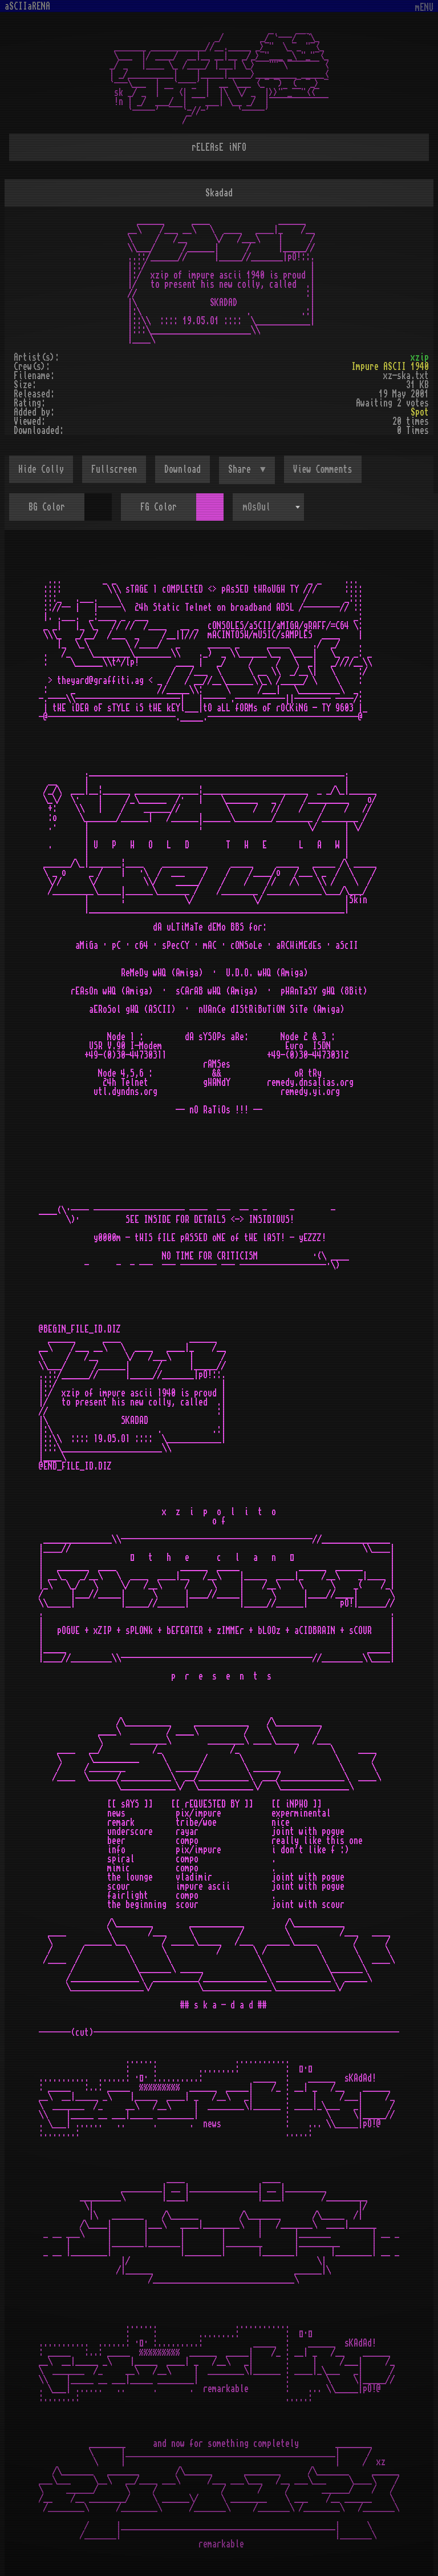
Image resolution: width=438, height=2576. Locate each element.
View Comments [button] (322, 469)
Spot (420, 412)
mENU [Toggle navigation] (424, 7)
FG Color (158, 507)
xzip (420, 357)
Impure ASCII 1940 (390, 366)
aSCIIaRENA (27, 6)
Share (242, 469)
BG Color (47, 507)
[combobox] (268, 507)
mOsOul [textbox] (256, 507)
